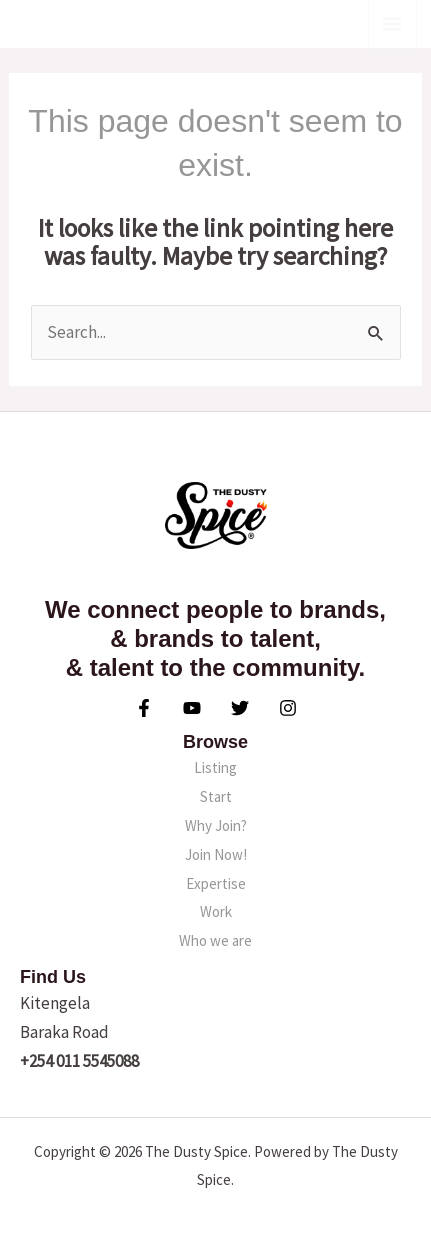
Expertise (216, 883)
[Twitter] (240, 708)
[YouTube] (192, 708)
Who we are (215, 940)
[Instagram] (288, 708)
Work (216, 911)
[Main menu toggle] (393, 24)
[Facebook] (144, 708)
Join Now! (216, 854)
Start (216, 796)
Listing (215, 767)
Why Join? (216, 825)
